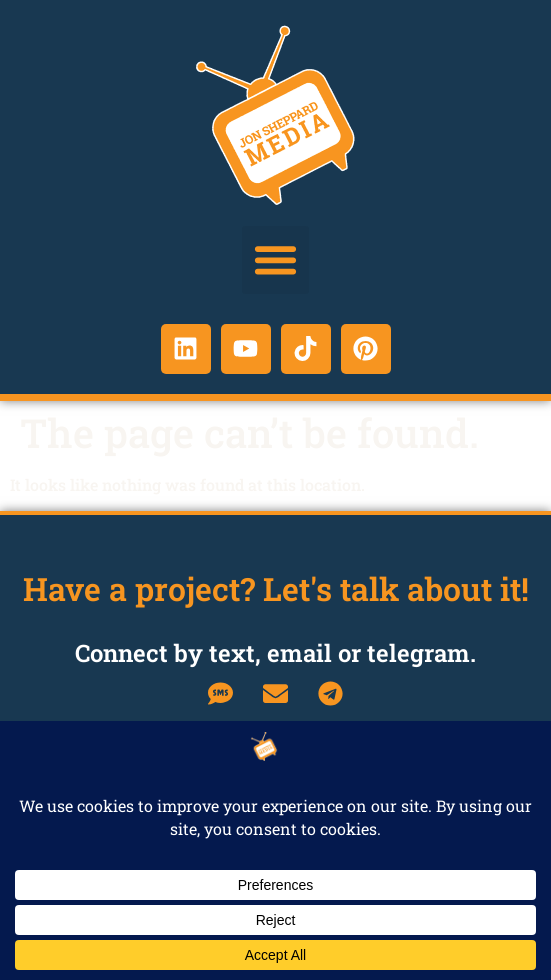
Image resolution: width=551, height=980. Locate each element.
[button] (276, 260)
